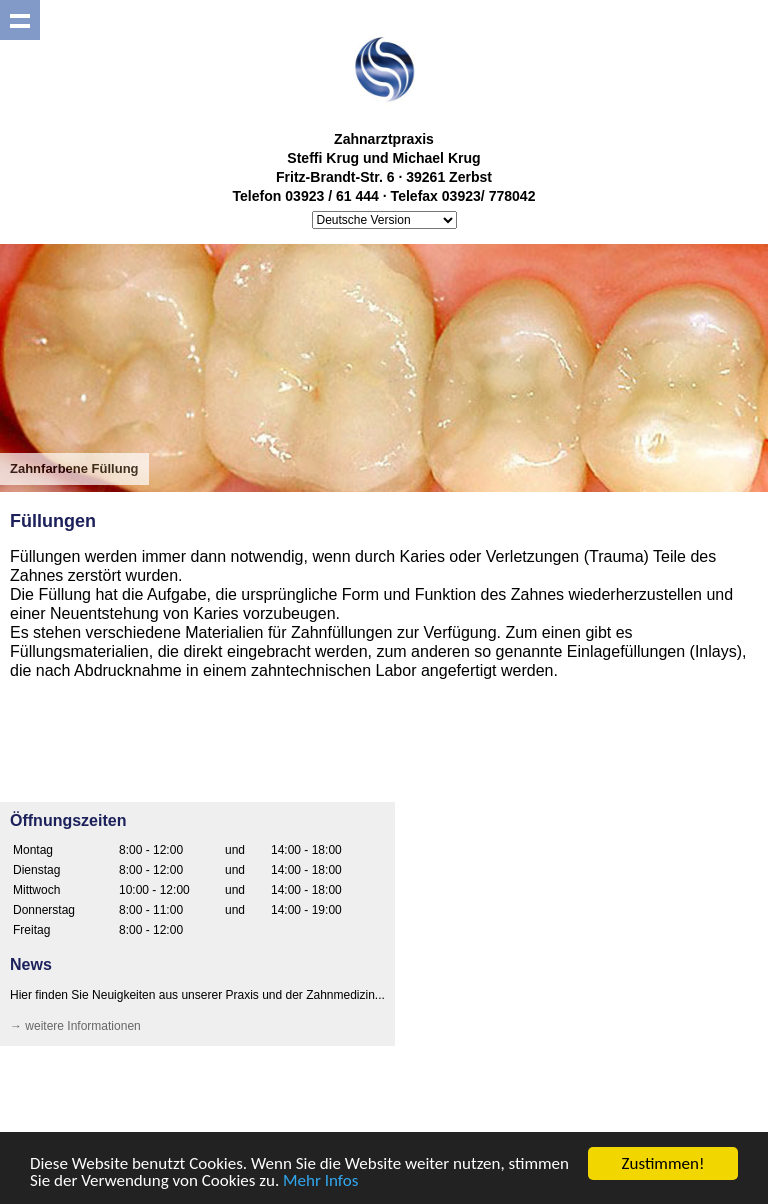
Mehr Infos (320, 1181)
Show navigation (20, 20)
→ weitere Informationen (75, 1026)
